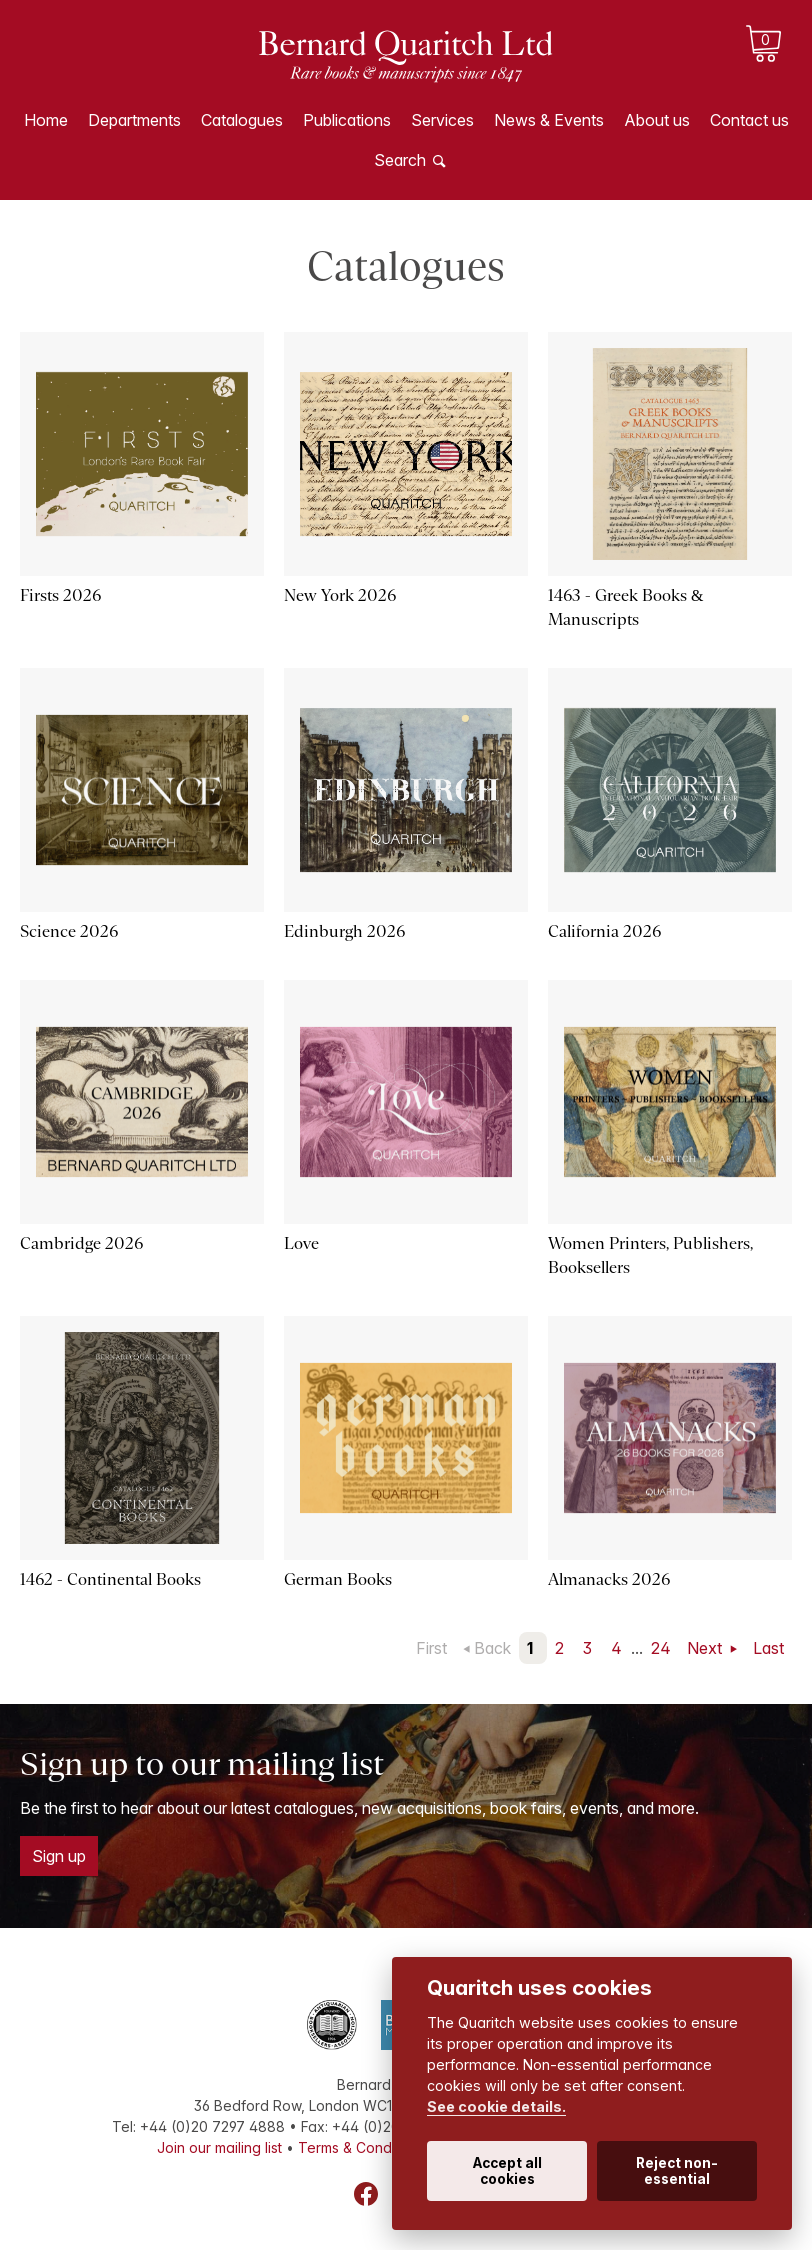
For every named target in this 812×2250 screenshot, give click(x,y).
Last (768, 1648)
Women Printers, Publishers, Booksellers (650, 1255)
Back (492, 1648)
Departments (134, 120)
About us (657, 120)
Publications (347, 120)
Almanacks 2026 (609, 1579)
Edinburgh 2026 (344, 931)
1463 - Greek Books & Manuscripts (625, 607)
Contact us (749, 120)
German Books (338, 1579)
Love (301, 1243)
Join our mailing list (219, 2147)
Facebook (366, 2194)
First (431, 1648)
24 (661, 1648)
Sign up (59, 1856)
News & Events (549, 120)
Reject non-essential (677, 2171)
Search (400, 160)
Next (706, 1648)
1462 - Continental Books (110, 1579)
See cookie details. (496, 2106)
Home (46, 120)
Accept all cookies (507, 2171)
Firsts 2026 (60, 595)
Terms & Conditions (362, 2147)
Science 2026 (69, 931)
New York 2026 (340, 595)
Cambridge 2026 (81, 1243)
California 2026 (604, 931)
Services (442, 120)
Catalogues (242, 120)
